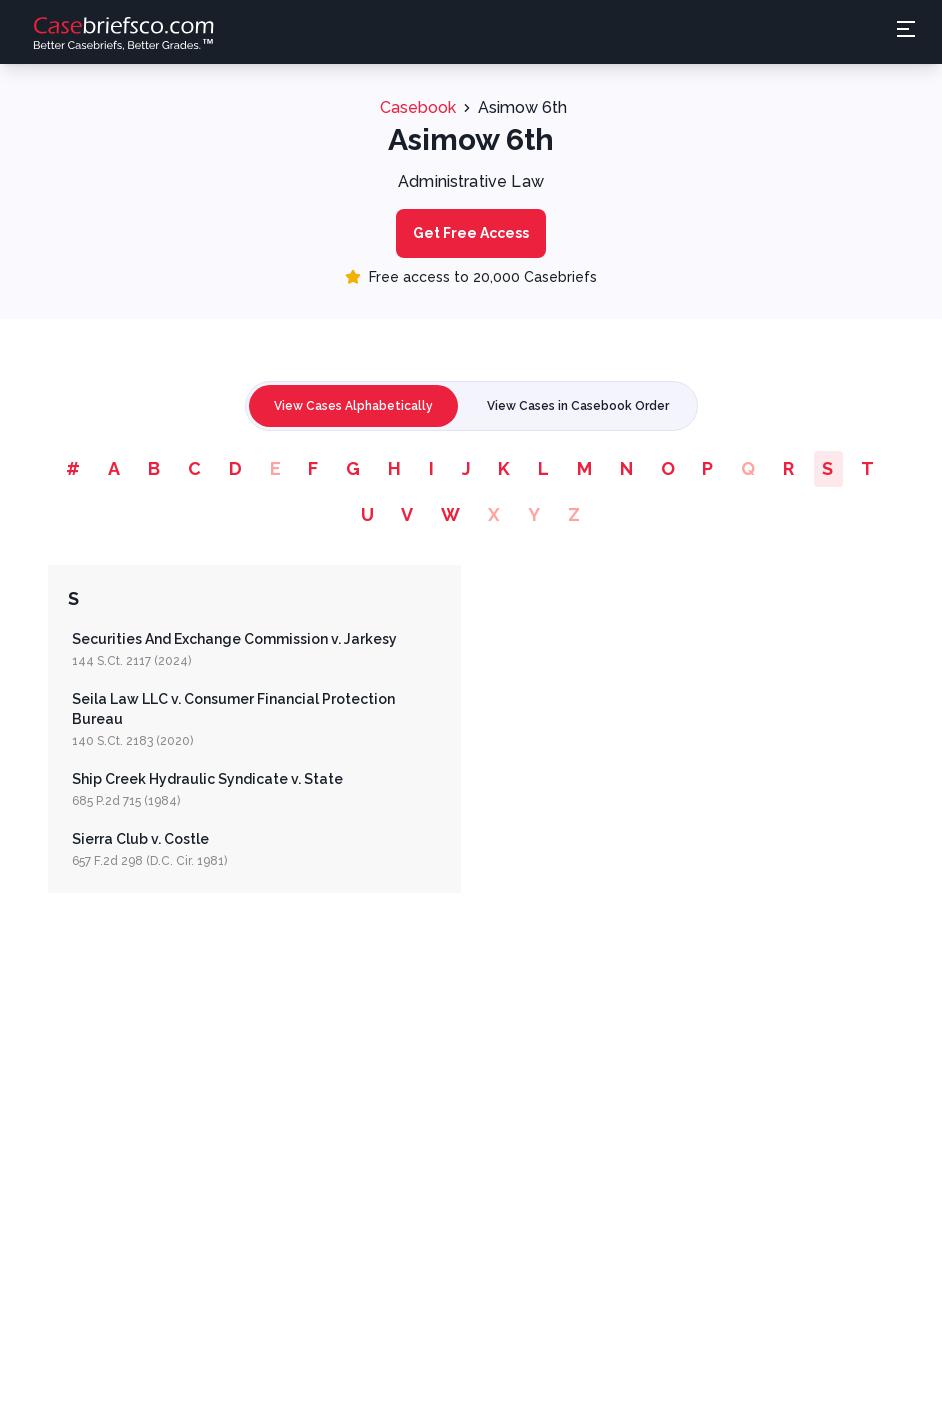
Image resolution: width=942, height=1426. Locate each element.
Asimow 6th (522, 107)
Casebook (418, 107)
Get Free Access (471, 233)
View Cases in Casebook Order (578, 406)
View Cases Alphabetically (353, 406)
